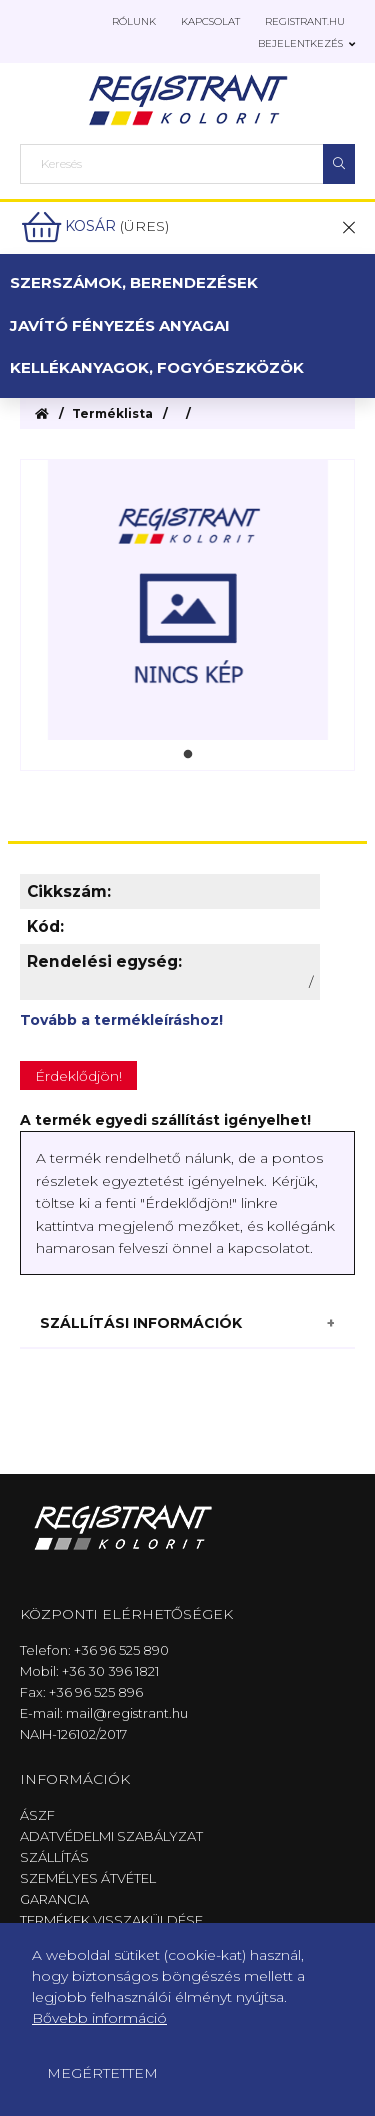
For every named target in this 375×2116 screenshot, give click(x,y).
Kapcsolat (210, 21)
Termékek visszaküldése (111, 1920)
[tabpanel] (187, 600)
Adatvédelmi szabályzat (111, 1836)
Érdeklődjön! (78, 1076)
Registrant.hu (305, 21)
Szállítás (54, 1857)
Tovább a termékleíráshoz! (121, 1020)
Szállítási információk (141, 1323)
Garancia (54, 1899)
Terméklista (112, 413)
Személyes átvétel (88, 1878)
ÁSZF (37, 1815)
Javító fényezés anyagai (120, 325)
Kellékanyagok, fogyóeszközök (157, 367)
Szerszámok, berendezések (134, 282)
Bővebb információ (99, 2018)
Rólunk (134, 21)
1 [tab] (188, 755)
